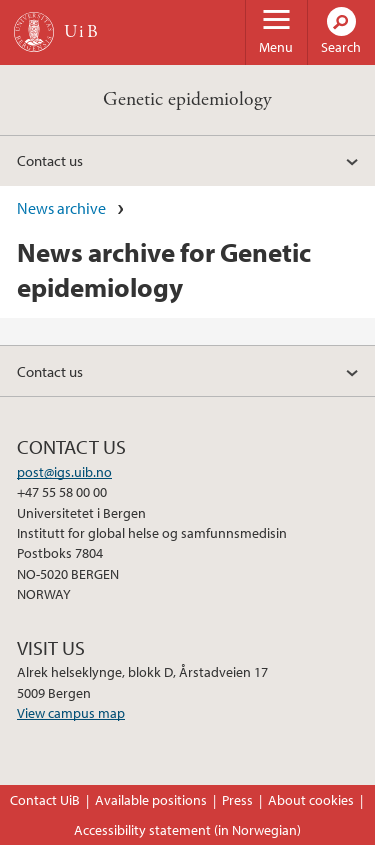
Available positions (151, 800)
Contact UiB (45, 800)
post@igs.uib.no (64, 472)
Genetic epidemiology (187, 99)
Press (237, 800)
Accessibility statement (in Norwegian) (187, 830)
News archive (61, 208)
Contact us (50, 160)
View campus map (71, 713)
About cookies (311, 800)
